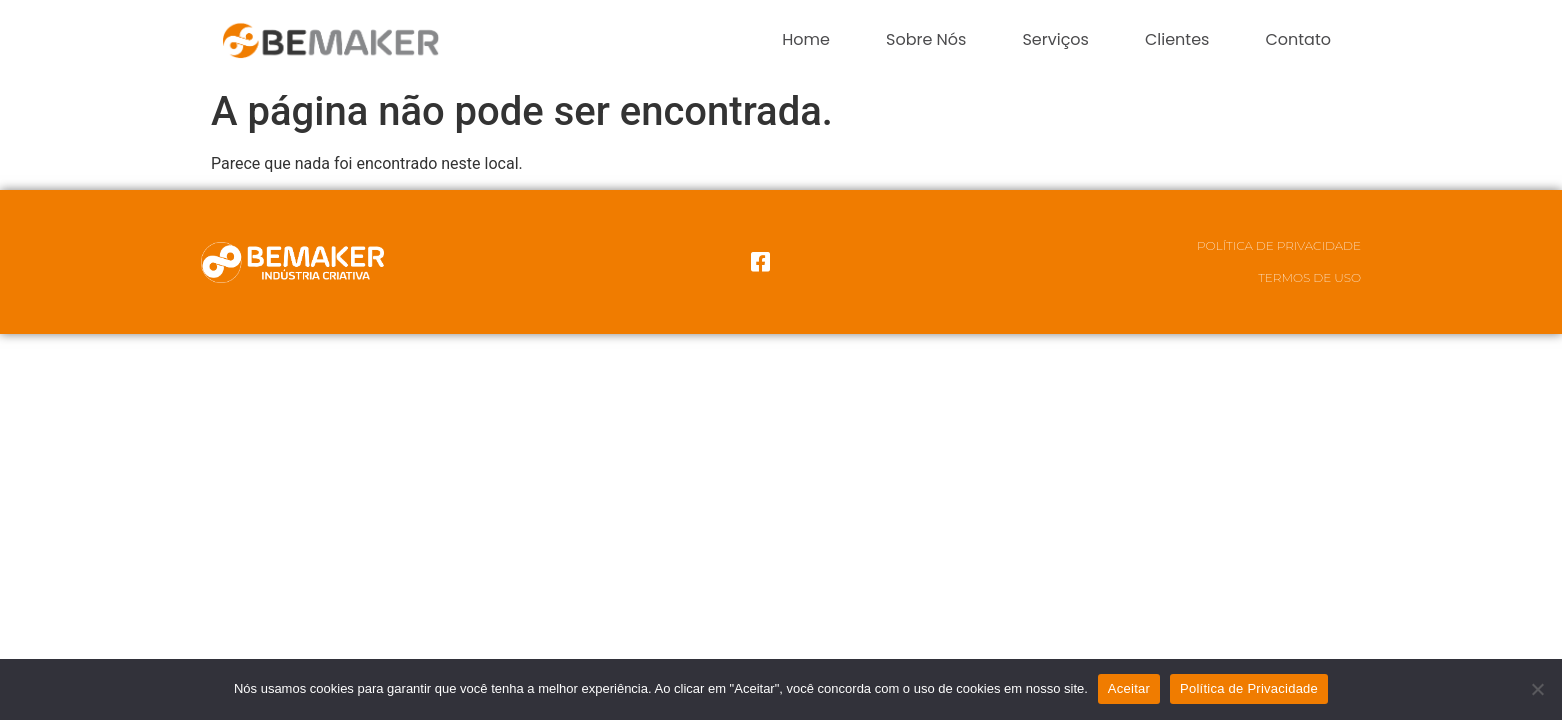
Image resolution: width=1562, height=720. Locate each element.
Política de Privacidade (1279, 245)
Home (806, 39)
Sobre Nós (926, 39)
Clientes (1177, 39)
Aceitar (1129, 688)
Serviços (1055, 39)
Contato (1298, 39)
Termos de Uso (1309, 277)
